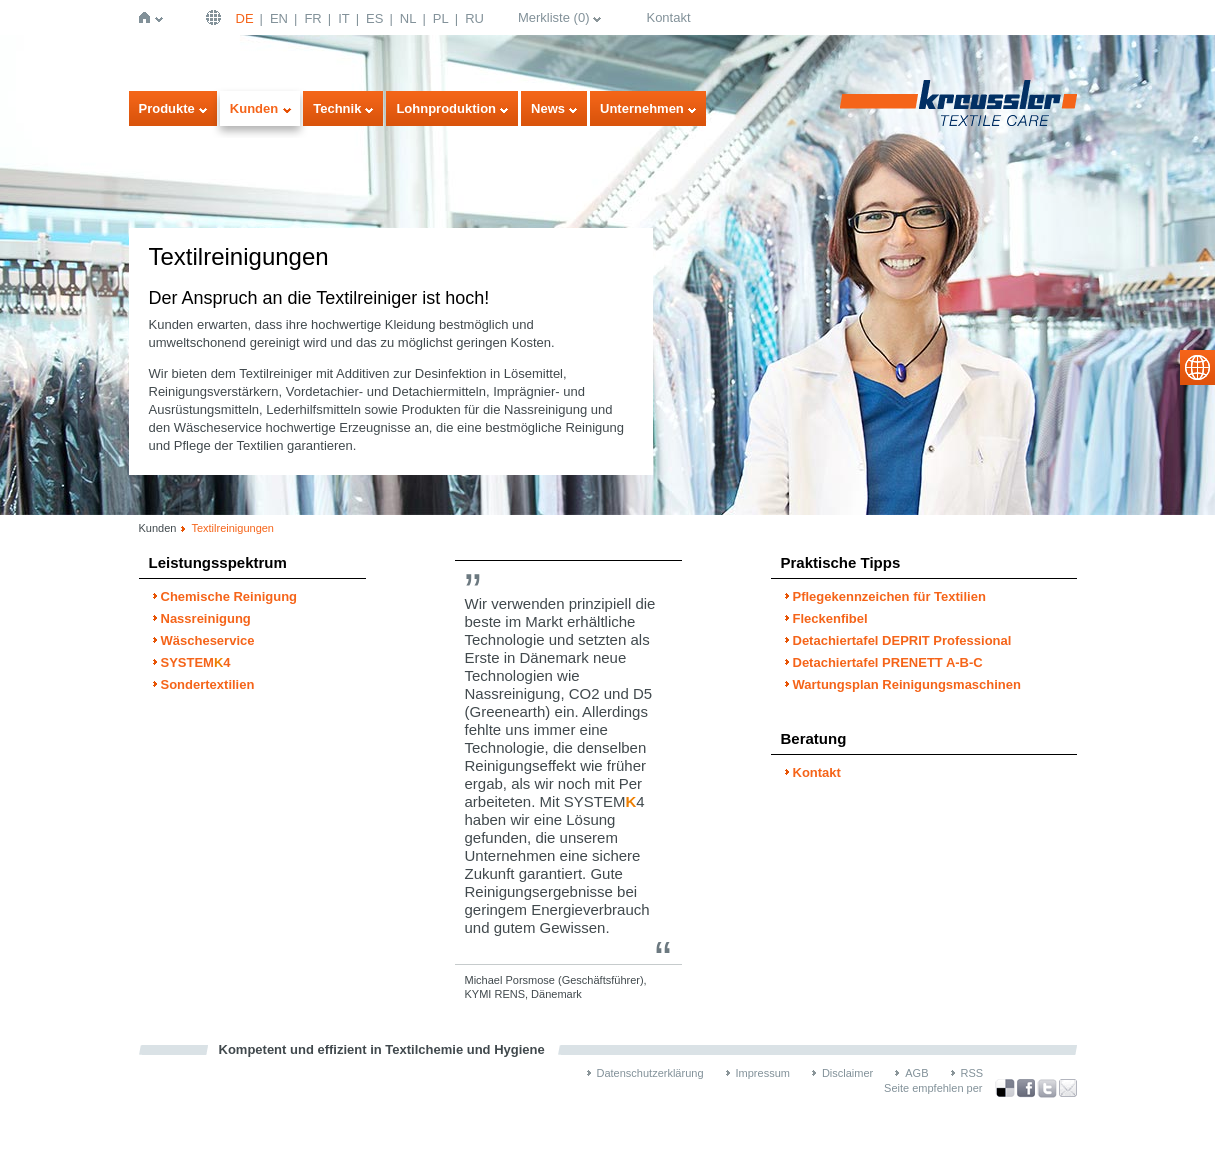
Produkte (167, 108)
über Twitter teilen (1047, 1088)
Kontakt (668, 17)
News (548, 108)
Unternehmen (642, 108)
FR (312, 18)
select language (1197, 367)
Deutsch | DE (216, 17)
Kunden (254, 108)
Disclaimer (847, 1073)
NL (408, 18)
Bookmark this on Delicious (1005, 1088)
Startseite (148, 17)
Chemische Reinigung (229, 596)
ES (374, 18)
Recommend (1068, 1088)
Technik (337, 108)
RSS (972, 1073)
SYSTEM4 (196, 662)
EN (279, 18)
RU (474, 18)
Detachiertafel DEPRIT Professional (902, 640)
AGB (916, 1073)
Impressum (763, 1073)
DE (245, 18)
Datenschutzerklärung (650, 1073)
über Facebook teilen (1026, 1088)
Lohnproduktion (446, 108)
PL (441, 18)
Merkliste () (554, 17)
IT (344, 18)
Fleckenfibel (830, 618)
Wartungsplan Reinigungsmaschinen (907, 684)
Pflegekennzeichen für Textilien (889, 596)
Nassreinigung (206, 618)
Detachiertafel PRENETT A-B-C (888, 662)
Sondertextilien (208, 684)
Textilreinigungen (232, 528)
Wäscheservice (208, 640)
